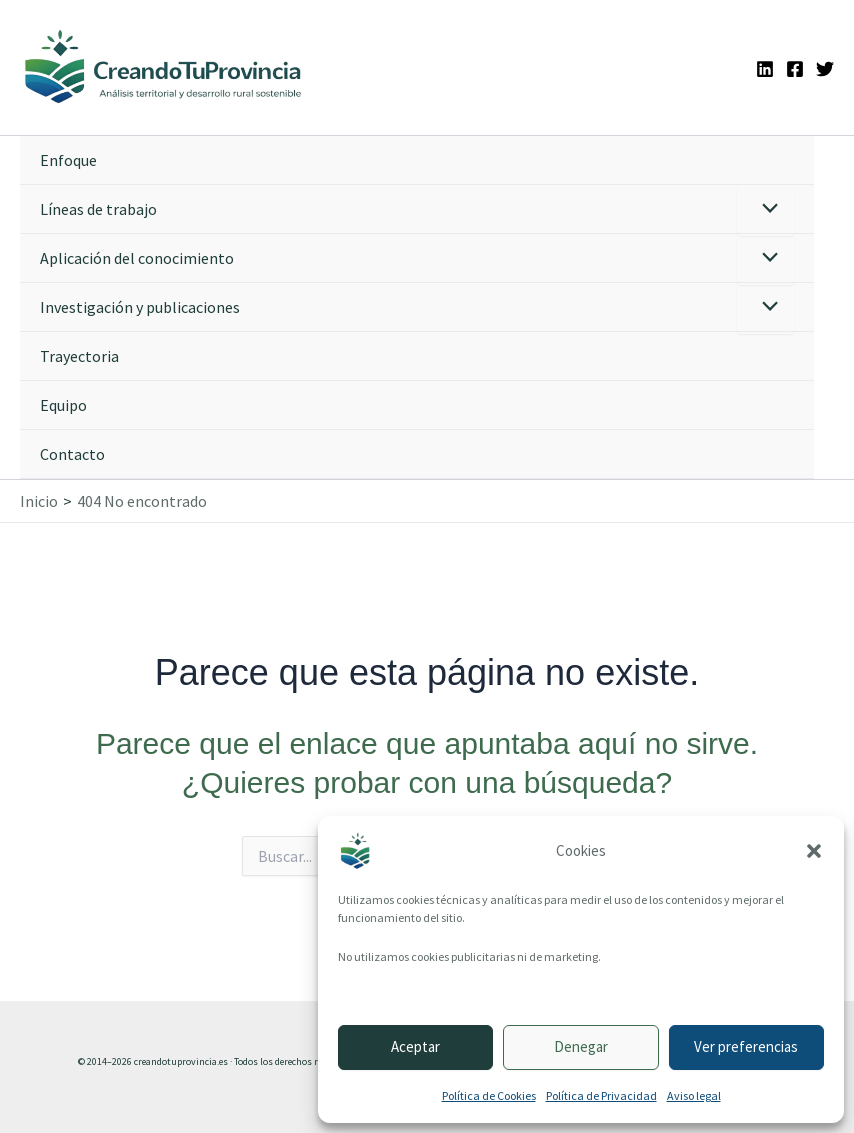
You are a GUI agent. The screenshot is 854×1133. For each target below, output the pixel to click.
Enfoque (68, 160)
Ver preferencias (746, 1046)
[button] (814, 851)
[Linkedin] (765, 69)
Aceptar (415, 1046)
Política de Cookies (489, 1095)
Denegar (581, 1046)
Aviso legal (694, 1095)
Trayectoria (79, 356)
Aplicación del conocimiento (137, 258)
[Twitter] (825, 69)
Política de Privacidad (601, 1095)
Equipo (63, 405)
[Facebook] (795, 69)
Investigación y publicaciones (140, 307)
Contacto (72, 454)
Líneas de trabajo (98, 209)
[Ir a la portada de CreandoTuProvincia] (164, 67)
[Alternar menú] (765, 210)
